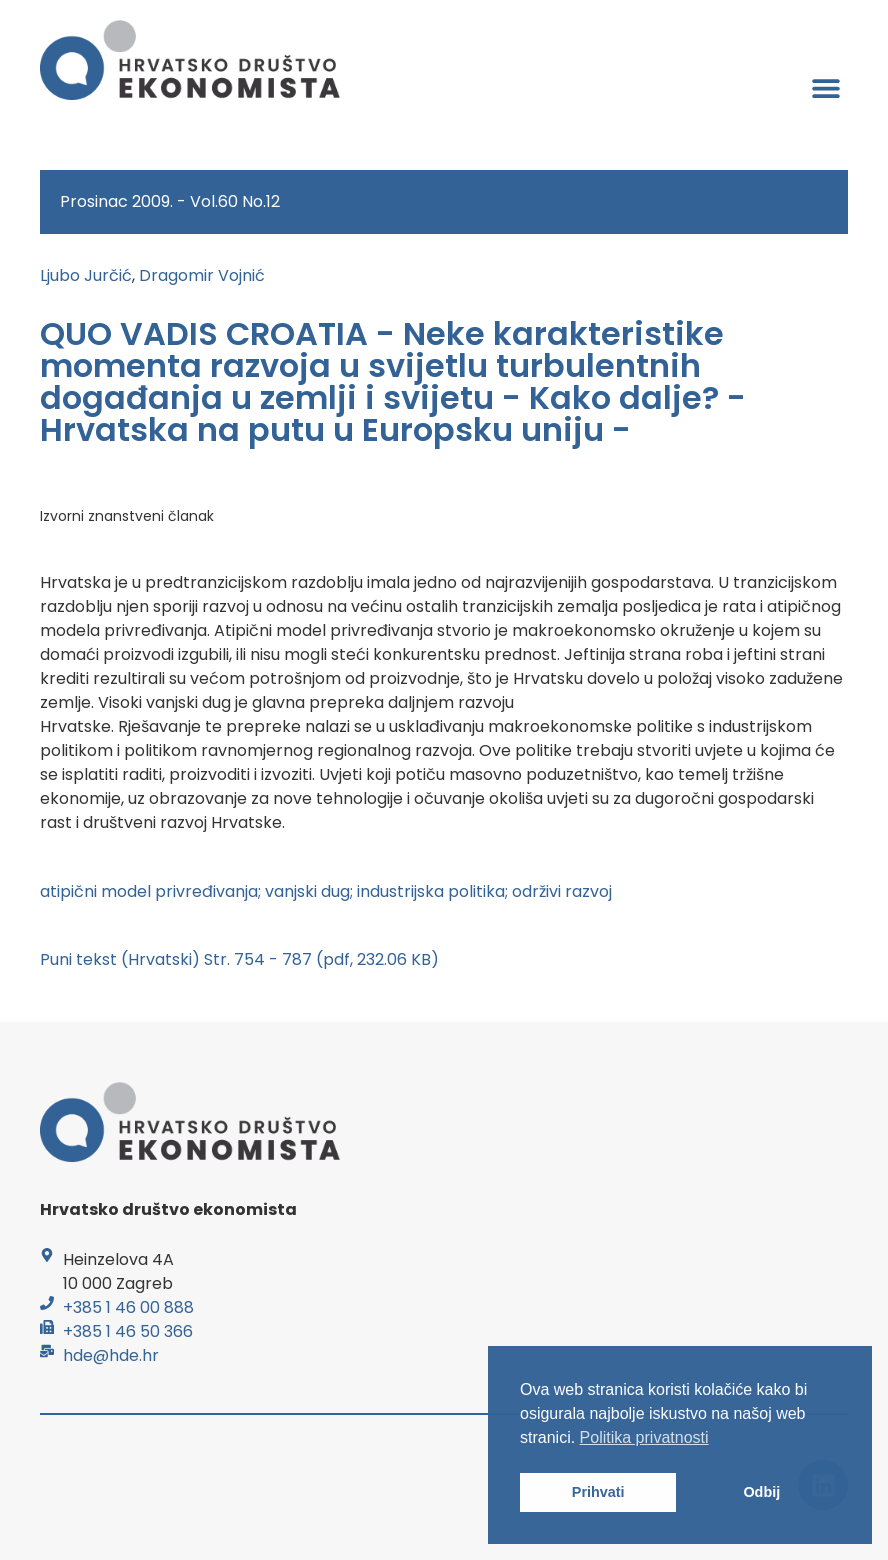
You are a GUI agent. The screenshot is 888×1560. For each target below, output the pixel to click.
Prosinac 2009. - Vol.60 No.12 (170, 201)
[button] (825, 87)
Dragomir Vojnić (202, 275)
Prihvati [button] (598, 1492)
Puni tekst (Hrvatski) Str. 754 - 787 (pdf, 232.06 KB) (239, 959)
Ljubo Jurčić (86, 275)
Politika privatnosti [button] (644, 1437)
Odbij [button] (761, 1492)
